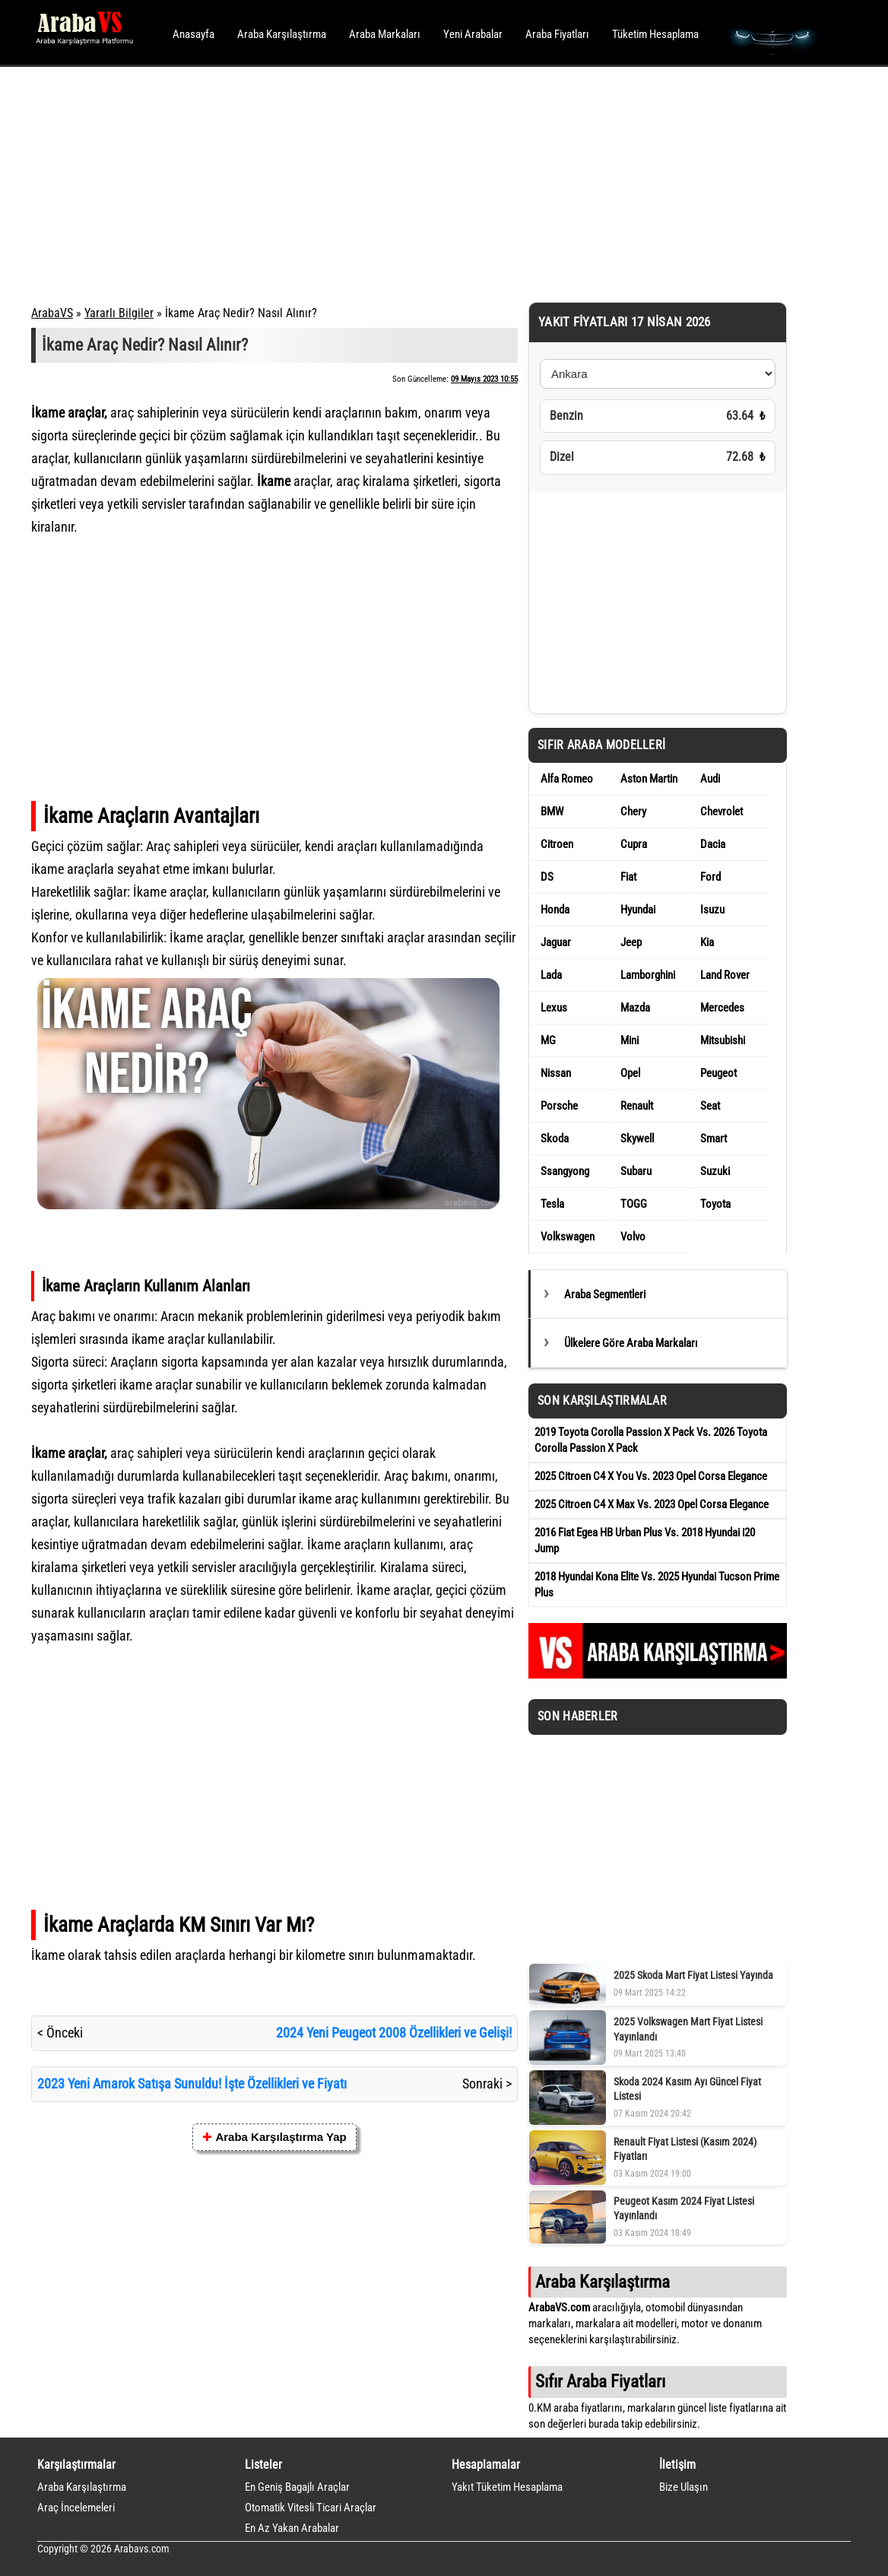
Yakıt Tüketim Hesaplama (507, 2487)
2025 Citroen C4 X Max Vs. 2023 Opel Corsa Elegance (651, 1504)
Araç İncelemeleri (76, 2507)
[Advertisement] (423, 182)
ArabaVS (52, 313)
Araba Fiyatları (557, 34)
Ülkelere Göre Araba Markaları (631, 1343)
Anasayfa (193, 34)
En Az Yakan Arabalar (292, 2528)
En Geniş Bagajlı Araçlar (297, 2487)
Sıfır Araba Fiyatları (600, 2381)
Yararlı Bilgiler (119, 313)
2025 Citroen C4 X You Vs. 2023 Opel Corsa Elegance (650, 1476)
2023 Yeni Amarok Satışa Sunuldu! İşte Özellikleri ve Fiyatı (192, 2084)
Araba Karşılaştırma (281, 34)
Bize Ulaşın (683, 2487)
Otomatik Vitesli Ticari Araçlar (310, 2507)
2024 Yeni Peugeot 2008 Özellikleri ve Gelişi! (394, 2033)
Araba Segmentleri (604, 1294)
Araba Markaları (384, 34)
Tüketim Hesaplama (655, 34)
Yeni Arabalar (473, 34)
